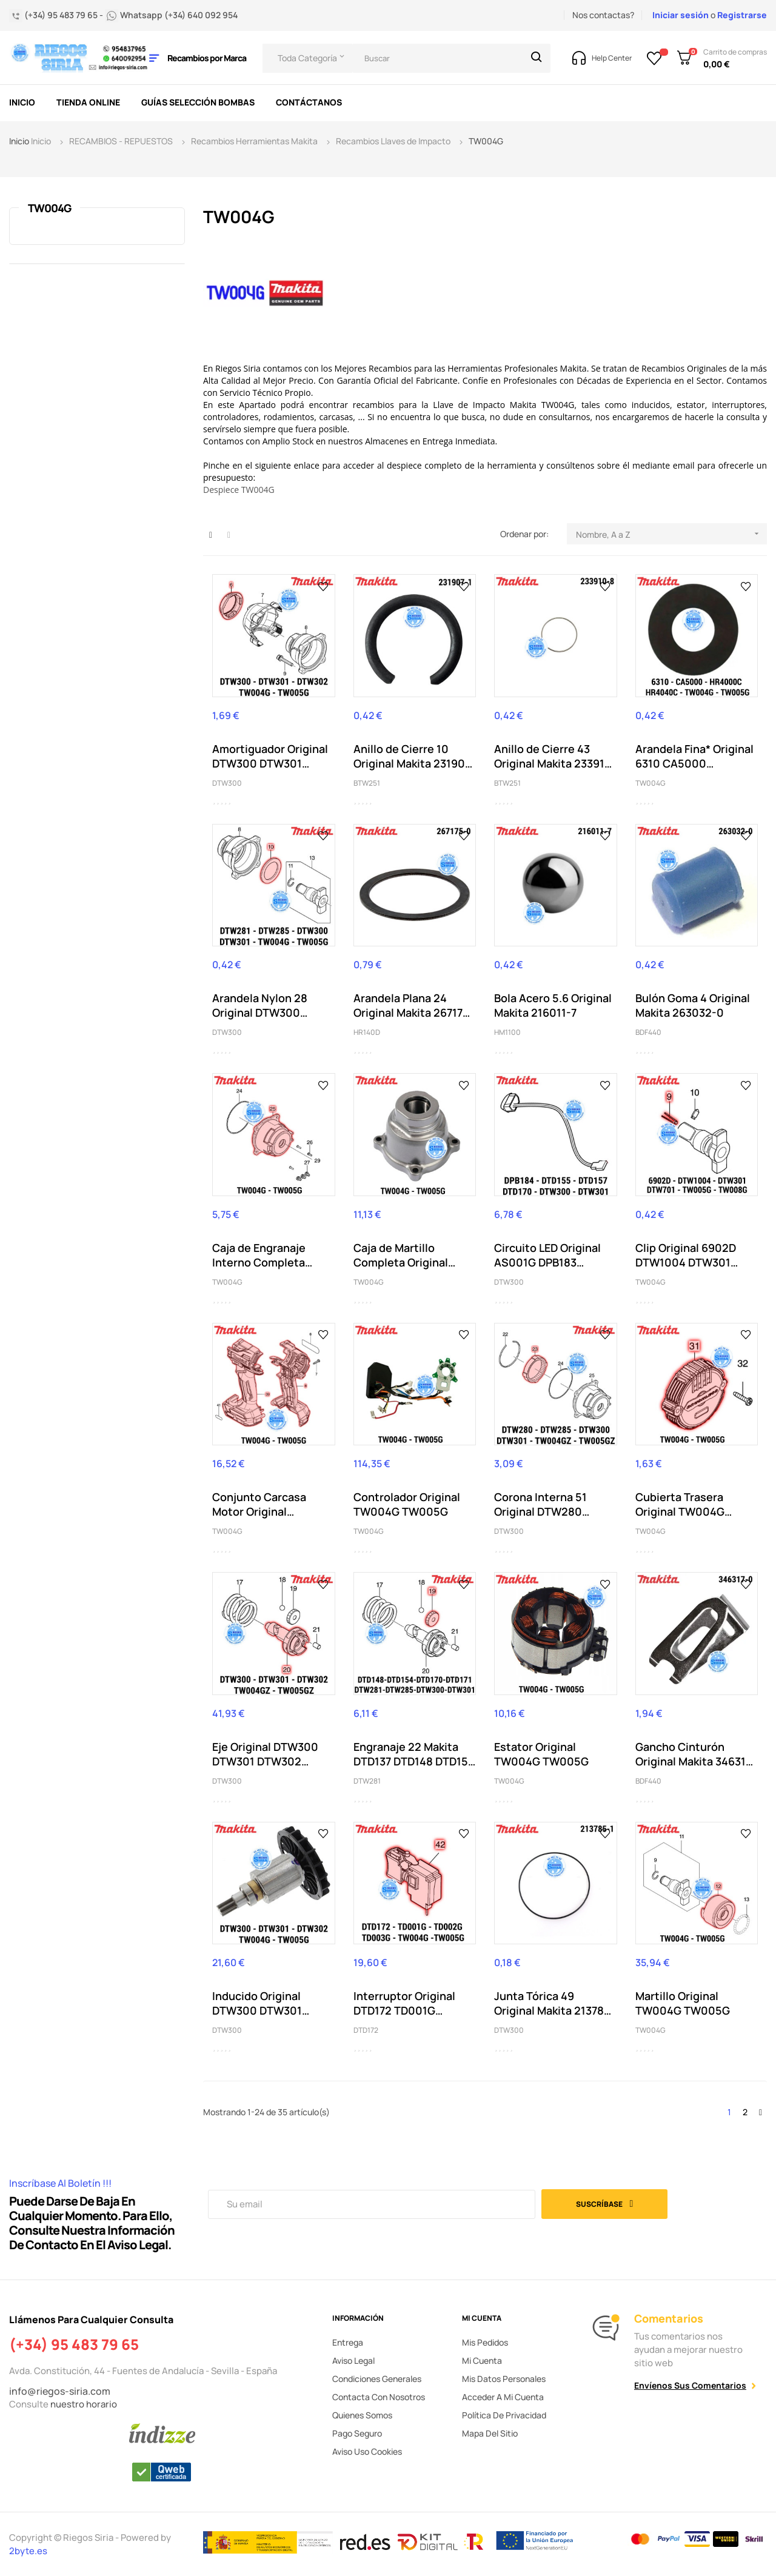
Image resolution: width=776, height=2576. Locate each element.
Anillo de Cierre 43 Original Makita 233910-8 (555, 756)
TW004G (49, 208)
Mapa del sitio (490, 2433)
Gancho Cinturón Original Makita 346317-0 (695, 1753)
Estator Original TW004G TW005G (541, 1753)
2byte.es (29, 2550)
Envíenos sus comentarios (690, 2385)
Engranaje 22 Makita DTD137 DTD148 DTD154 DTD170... (414, 1753)
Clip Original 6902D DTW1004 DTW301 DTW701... (685, 1255)
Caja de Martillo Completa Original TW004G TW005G (400, 1255)
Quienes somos (362, 2415)
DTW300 (227, 783)
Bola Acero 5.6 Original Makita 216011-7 (553, 1005)
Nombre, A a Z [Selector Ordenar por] (671, 533)
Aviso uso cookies (367, 2451)
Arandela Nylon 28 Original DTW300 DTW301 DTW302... (261, 1005)
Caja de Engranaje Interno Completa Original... (259, 1255)
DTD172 (365, 2030)
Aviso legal (353, 2360)
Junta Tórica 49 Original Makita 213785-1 (554, 2003)
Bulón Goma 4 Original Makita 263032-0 (692, 1005)
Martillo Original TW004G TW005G (682, 2003)
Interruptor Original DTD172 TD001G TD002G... (404, 2003)
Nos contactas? (603, 15)
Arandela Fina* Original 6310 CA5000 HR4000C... (694, 756)
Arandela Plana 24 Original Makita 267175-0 (413, 1005)
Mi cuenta (482, 2360)
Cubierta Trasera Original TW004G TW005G (679, 1504)
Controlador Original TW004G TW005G (406, 1504)
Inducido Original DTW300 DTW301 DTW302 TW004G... (262, 2003)
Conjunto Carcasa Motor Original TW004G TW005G (259, 1504)
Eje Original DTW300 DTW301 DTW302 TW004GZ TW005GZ (266, 1753)
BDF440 (648, 1032)
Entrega (347, 2342)
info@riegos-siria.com (59, 2391)
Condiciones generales (376, 2378)
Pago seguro (357, 2433)
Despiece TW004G (239, 489)
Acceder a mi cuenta (503, 2397)
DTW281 (367, 1781)
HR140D (366, 1032)
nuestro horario (83, 2404)
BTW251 (366, 783)
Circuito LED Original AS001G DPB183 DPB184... (547, 1255)
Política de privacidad (504, 2415)
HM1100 (507, 1032)
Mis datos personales (504, 2378)
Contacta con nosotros (378, 2397)
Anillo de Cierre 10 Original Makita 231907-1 (414, 756)
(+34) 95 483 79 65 (74, 2344)
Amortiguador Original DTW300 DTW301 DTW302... (270, 756)
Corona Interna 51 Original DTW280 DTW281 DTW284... (543, 1504)
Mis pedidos (485, 2342)
